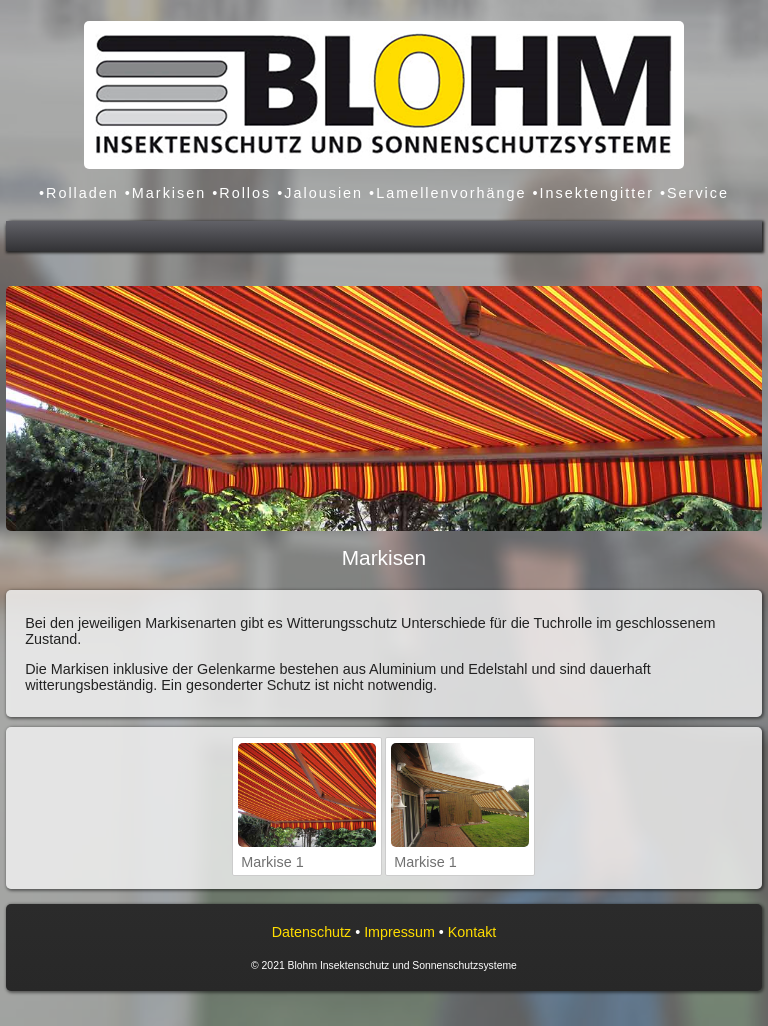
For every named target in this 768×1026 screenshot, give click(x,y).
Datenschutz (311, 932)
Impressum (399, 932)
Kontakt (472, 932)
